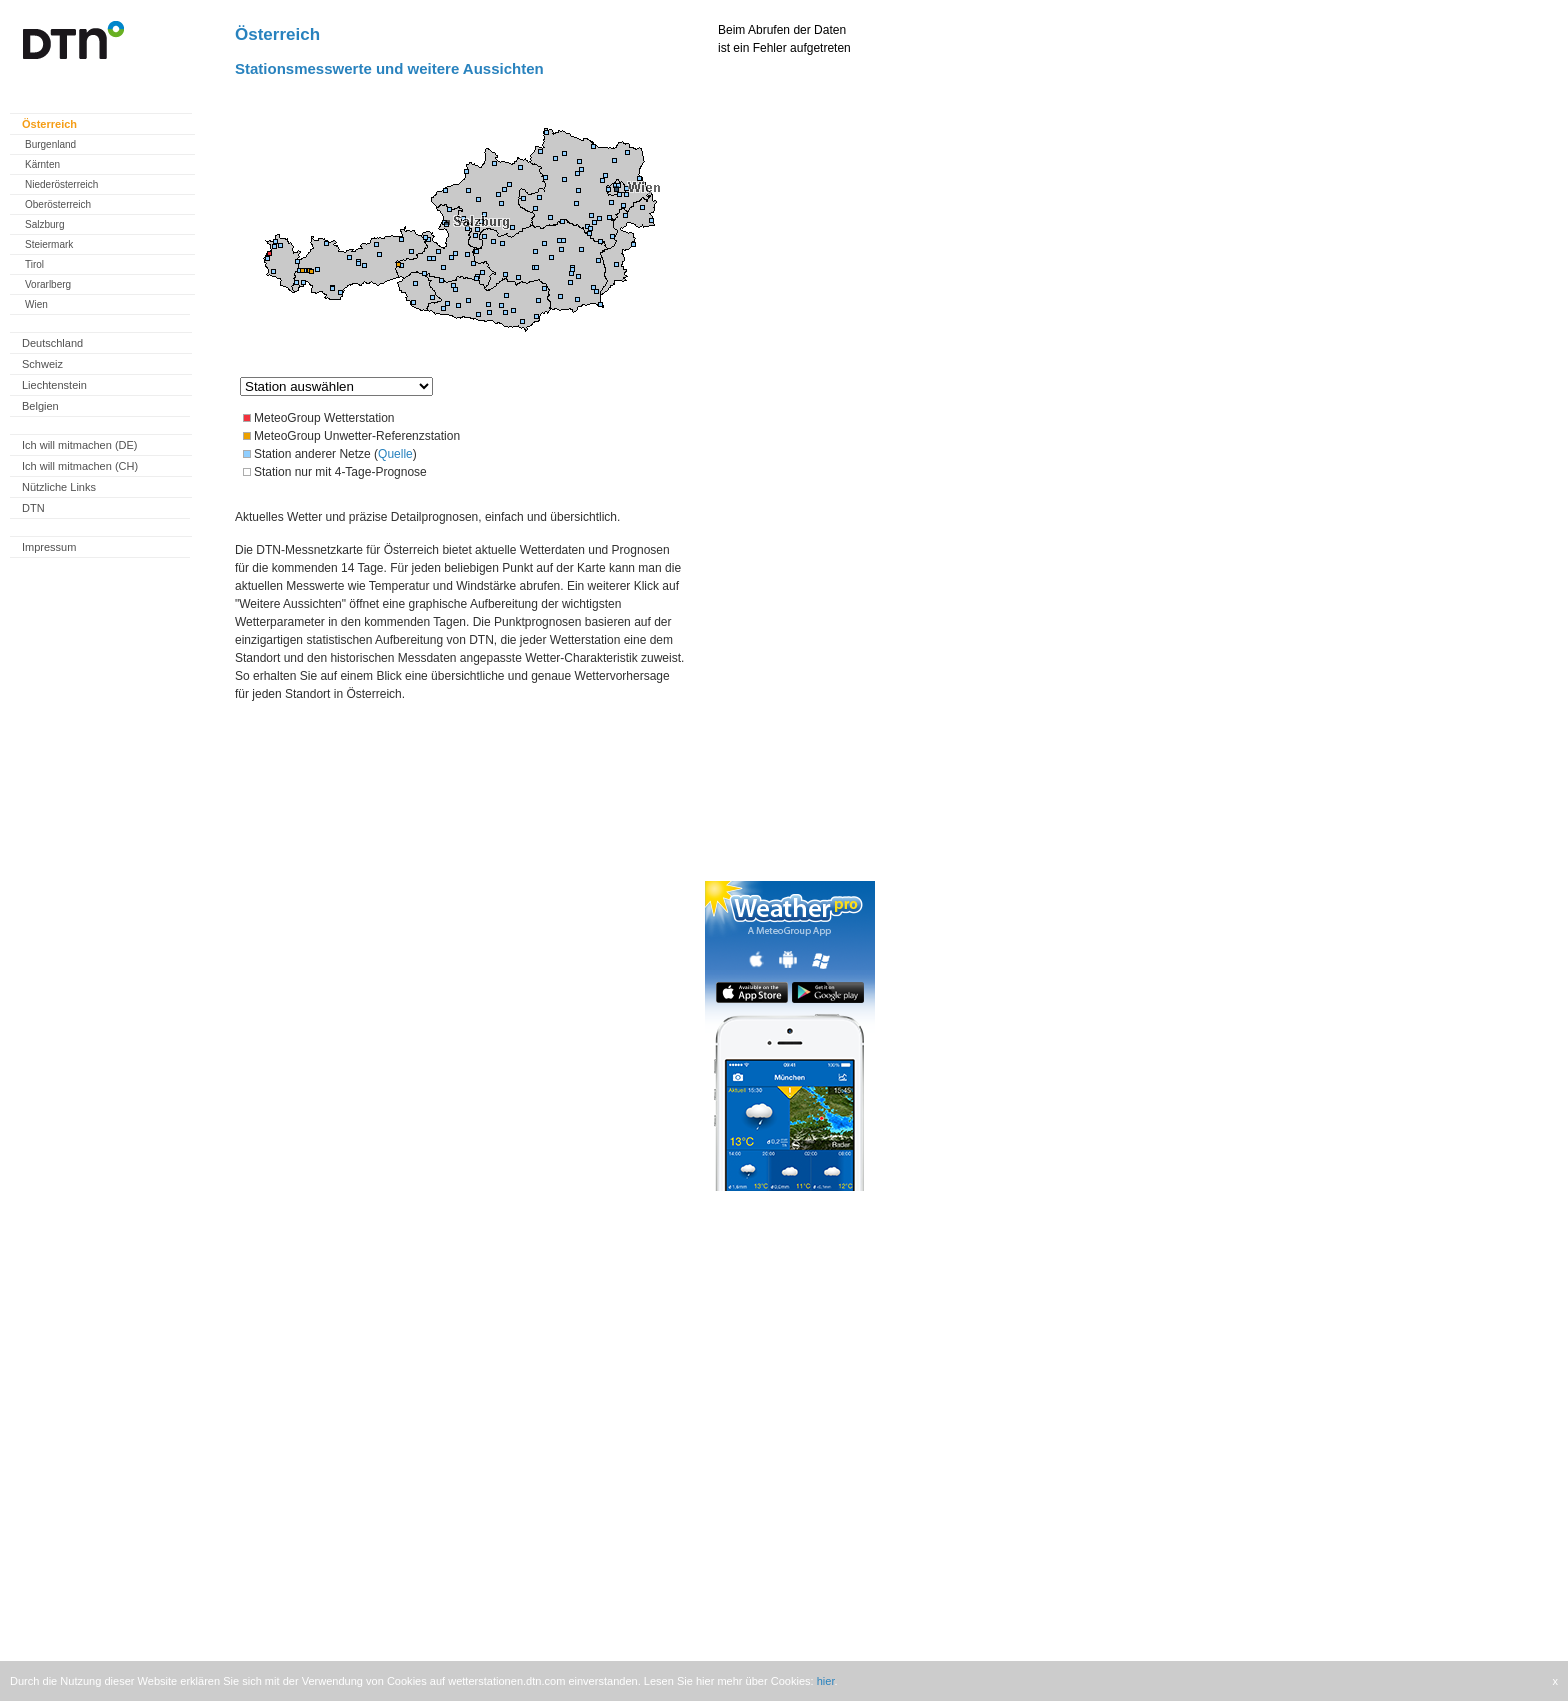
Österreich (49, 124)
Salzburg (44, 224)
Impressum (49, 547)
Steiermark (49, 244)
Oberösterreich (58, 204)
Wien (36, 304)
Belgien (40, 406)
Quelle (395, 454)
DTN (33, 508)
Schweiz (42, 364)
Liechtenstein (54, 385)
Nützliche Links (59, 487)
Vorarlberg (48, 284)
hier (826, 1681)
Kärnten (42, 164)
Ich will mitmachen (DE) (80, 445)
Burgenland (50, 144)
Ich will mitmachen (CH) (80, 466)
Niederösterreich (61, 184)
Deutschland (52, 343)
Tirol (34, 264)
